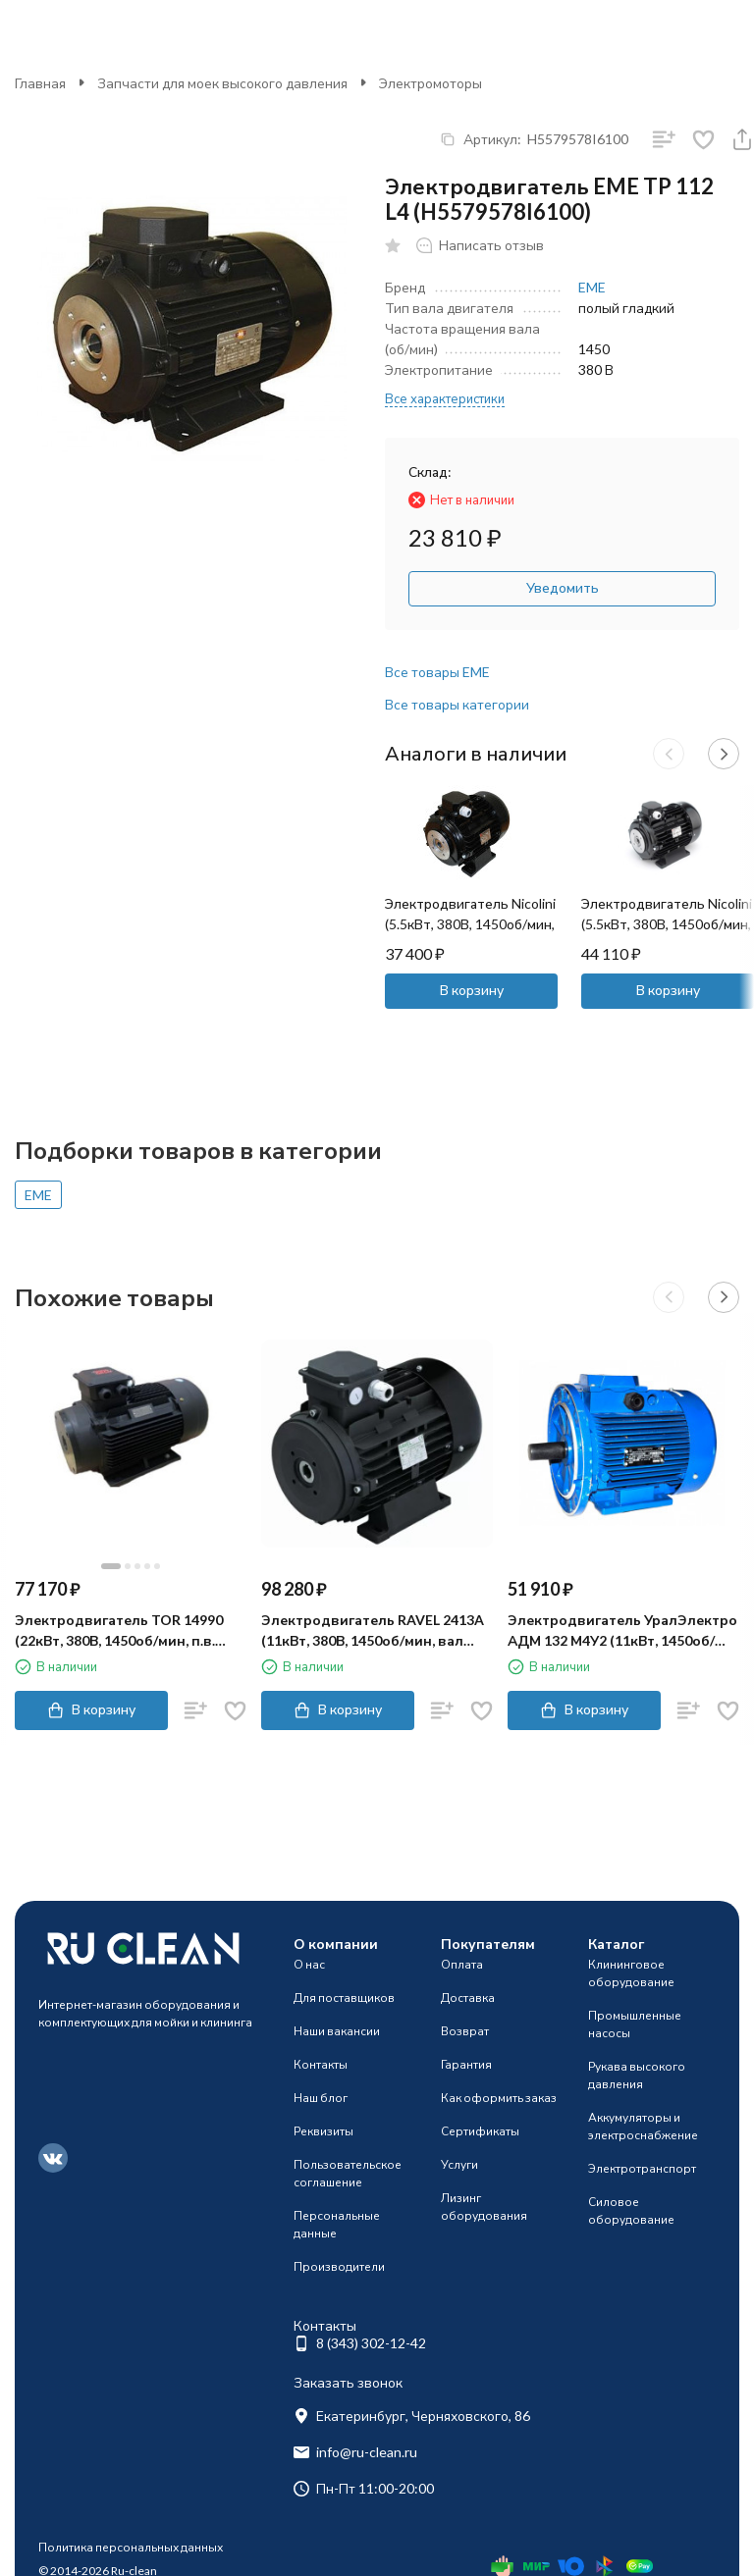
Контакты (321, 2064)
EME (592, 287)
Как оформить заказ (499, 2097)
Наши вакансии (337, 2031)
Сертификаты (480, 2131)
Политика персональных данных (130, 2547)
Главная (40, 83)
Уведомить (562, 587)
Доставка (468, 1997)
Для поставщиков (344, 1997)
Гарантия (466, 2064)
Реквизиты (323, 2131)
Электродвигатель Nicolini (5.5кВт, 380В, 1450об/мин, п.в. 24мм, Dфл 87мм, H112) (471, 924)
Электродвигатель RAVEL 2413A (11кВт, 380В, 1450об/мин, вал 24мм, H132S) (372, 1631)
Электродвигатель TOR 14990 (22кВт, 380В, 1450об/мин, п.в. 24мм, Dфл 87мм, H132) (119, 1631)
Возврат (465, 2031)
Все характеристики (445, 398)
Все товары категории (457, 704)
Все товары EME (437, 671)
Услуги (459, 2164)
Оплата (462, 1964)
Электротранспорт (642, 2168)
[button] (668, 753)
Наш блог (321, 2097)
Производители (339, 2266)
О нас (309, 1964)
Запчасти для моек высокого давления (222, 83)
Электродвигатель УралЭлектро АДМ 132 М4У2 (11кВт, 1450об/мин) (622, 1631)
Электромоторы (430, 83)
